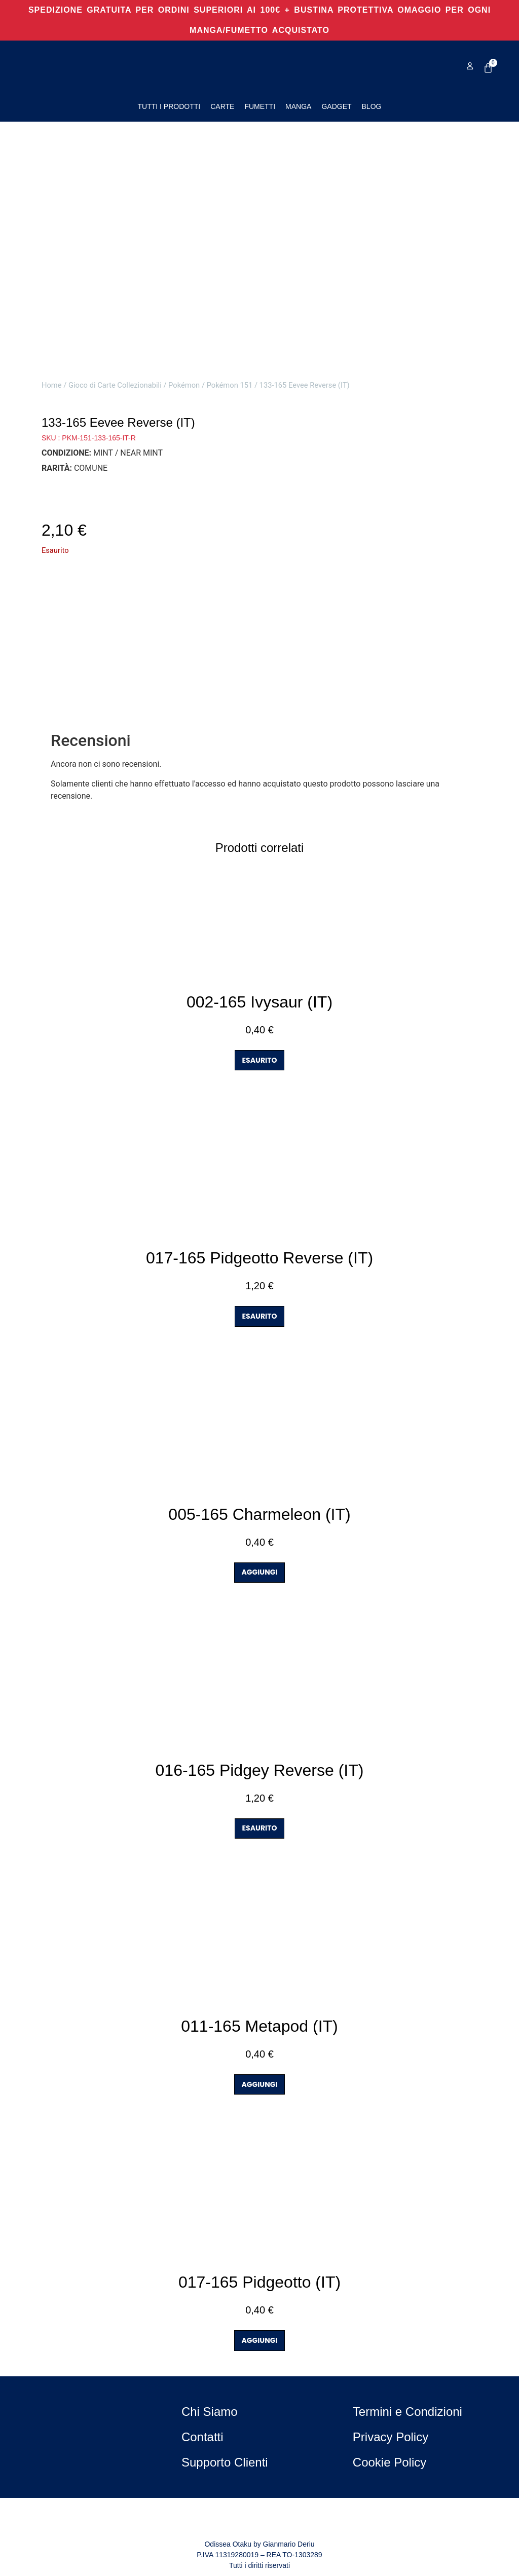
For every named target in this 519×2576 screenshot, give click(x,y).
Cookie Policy (389, 2462)
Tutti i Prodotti (169, 106)
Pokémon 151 (230, 385)
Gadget (336, 106)
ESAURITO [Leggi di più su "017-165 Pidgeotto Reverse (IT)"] (259, 1316)
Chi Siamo (209, 2411)
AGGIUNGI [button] (260, 1572)
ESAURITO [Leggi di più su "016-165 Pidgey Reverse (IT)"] (259, 1828)
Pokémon (184, 385)
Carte (222, 106)
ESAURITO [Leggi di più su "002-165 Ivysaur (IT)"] (259, 1060)
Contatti (202, 2437)
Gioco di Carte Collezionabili (115, 385)
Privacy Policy (390, 2437)
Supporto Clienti (224, 2462)
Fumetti (259, 106)
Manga (298, 106)
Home (52, 385)
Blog (372, 106)
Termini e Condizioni (407, 2411)
